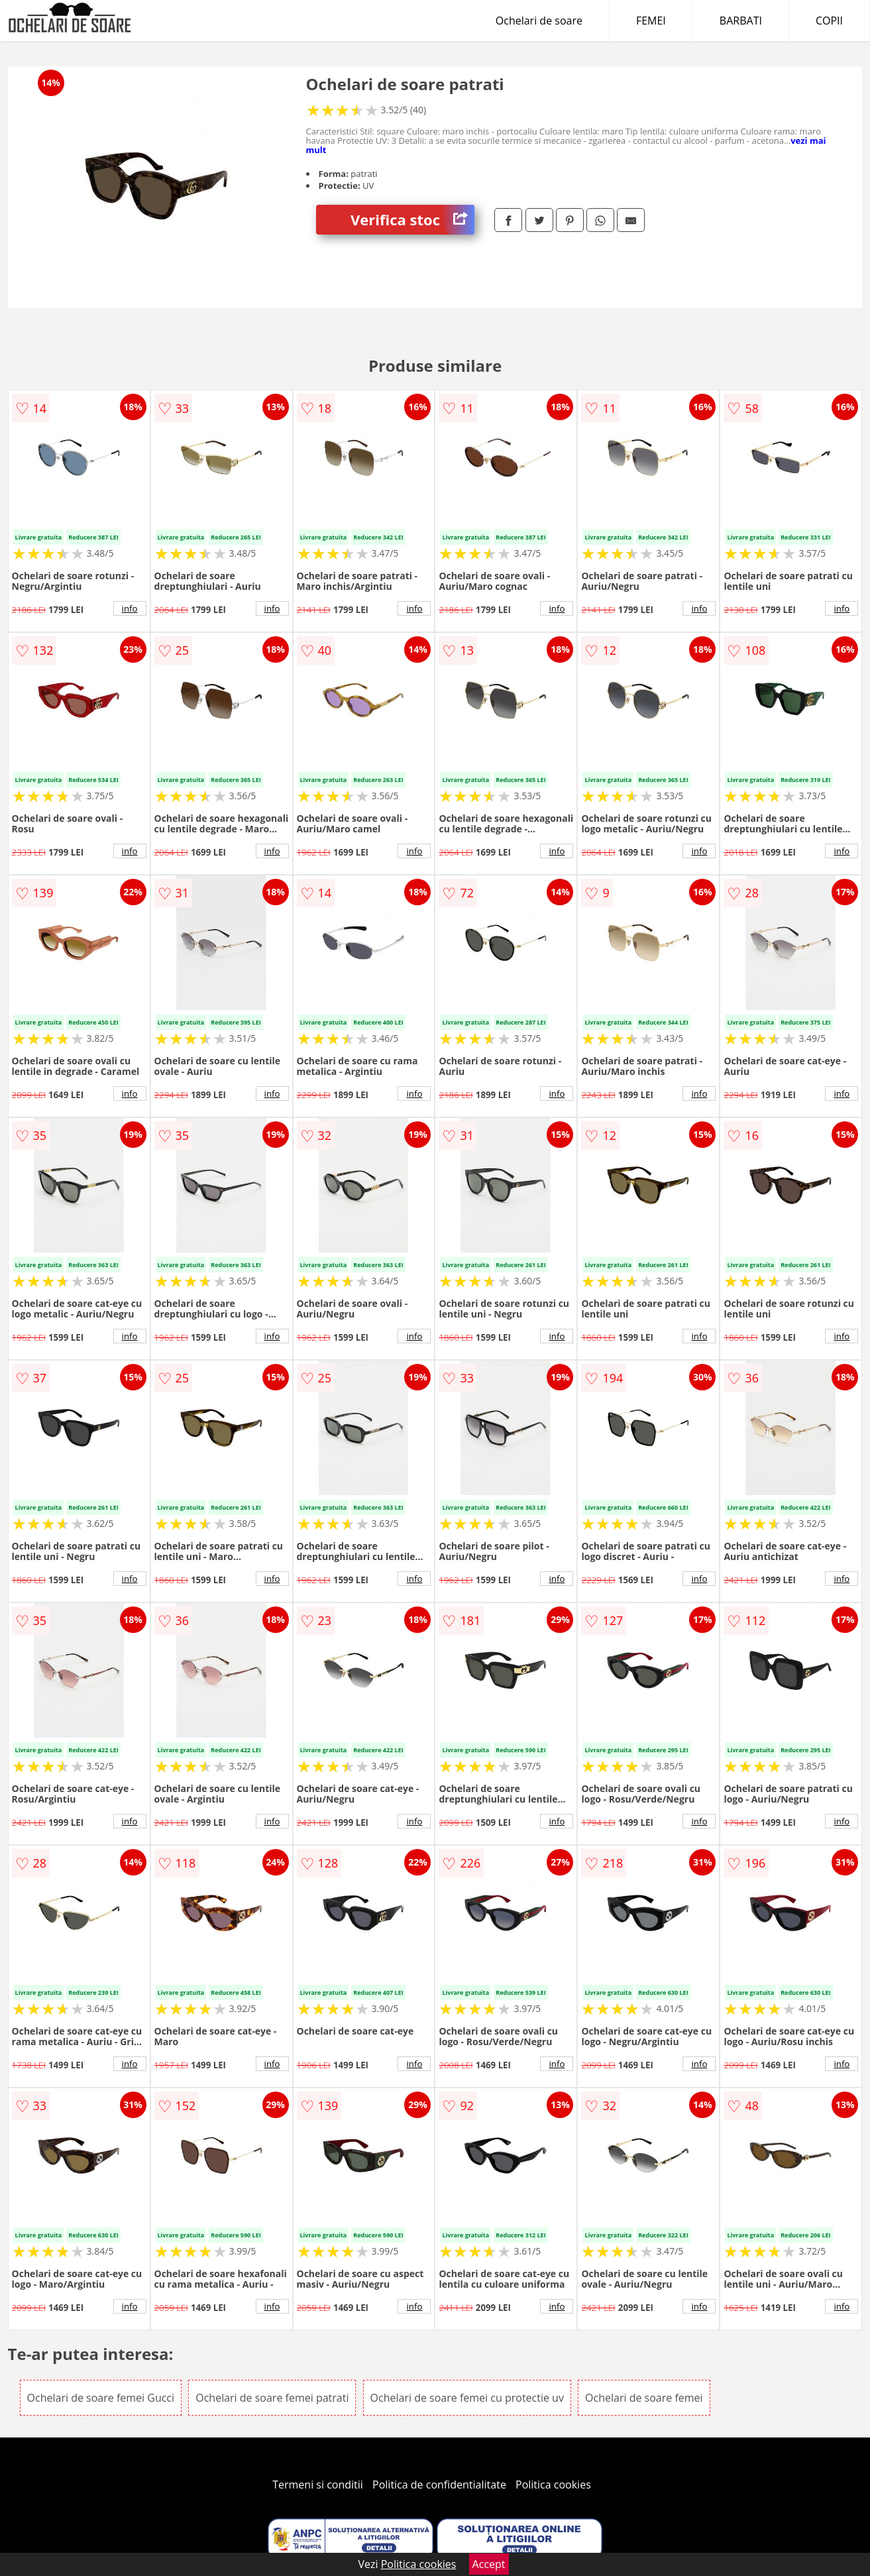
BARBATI (741, 20)
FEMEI (651, 20)
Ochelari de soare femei (644, 2397)
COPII (829, 20)
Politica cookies (553, 2484)
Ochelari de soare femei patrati (272, 2397)
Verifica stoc (412, 220)
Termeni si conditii (317, 2484)
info (130, 608)
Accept (489, 2564)
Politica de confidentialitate (439, 2484)
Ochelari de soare (539, 20)
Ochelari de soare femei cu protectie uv (467, 2397)
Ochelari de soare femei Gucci (101, 2397)
